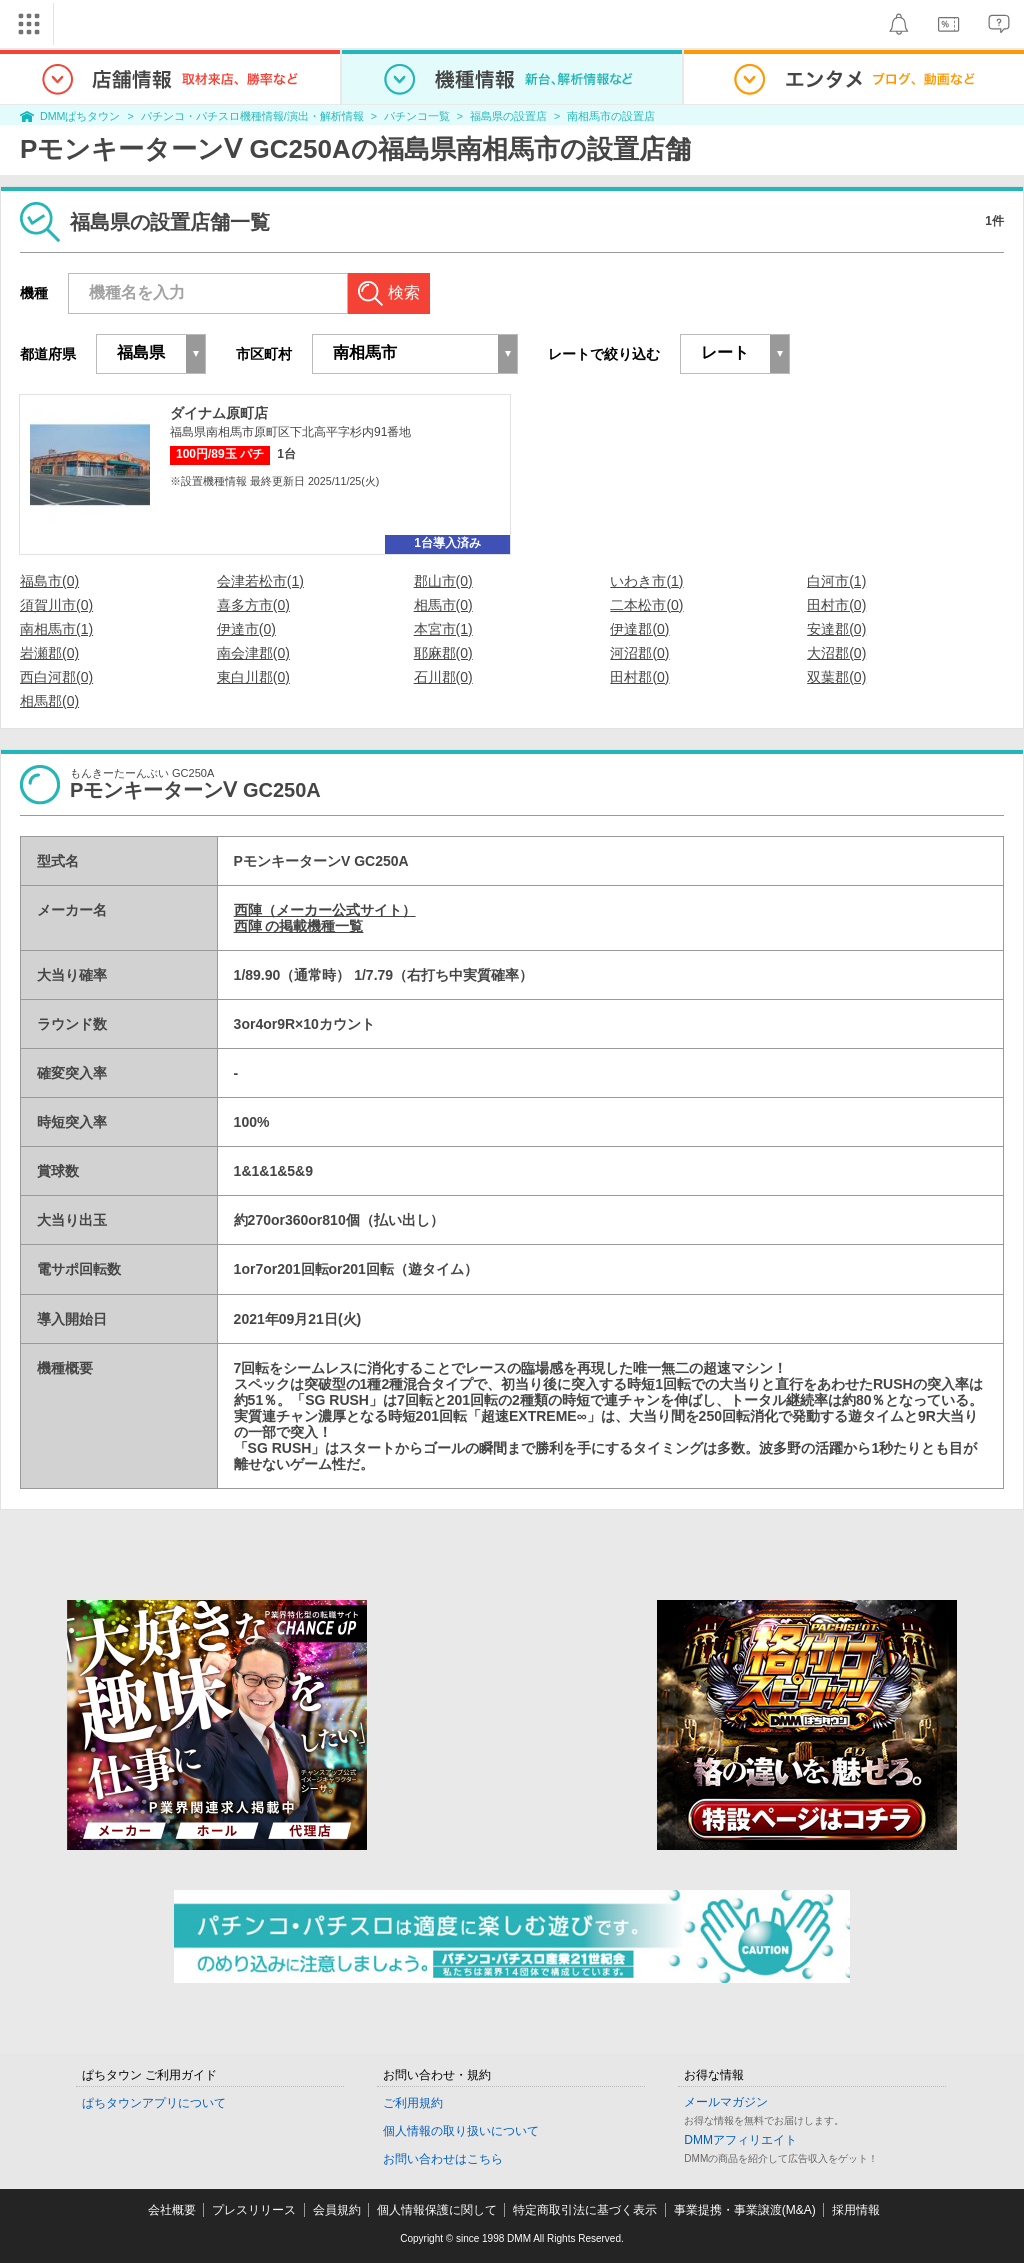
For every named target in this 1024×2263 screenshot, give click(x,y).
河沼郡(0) (639, 653)
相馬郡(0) (49, 701)
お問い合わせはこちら (443, 2159)
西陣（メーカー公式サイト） (325, 910)
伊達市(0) (246, 629)
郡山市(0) (443, 581)
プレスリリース (254, 2210)
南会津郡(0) (253, 653)
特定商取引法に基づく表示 (585, 2210)
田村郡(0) (639, 677)
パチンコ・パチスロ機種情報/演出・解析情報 (252, 116)
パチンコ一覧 (417, 116)
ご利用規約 (413, 2103)
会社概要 (172, 2210)
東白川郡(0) (253, 677)
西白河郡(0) (56, 677)
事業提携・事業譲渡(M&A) (745, 2210)
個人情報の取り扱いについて (461, 2131)
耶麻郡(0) (443, 653)
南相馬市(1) (56, 629)
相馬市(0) (443, 605)
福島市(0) (49, 581)
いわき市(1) (646, 581)
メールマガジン (726, 2102)
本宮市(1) (443, 629)
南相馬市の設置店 (611, 116)
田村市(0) (836, 605)
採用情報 (856, 2210)
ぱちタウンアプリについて (154, 2103)
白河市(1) (836, 581)
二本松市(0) (646, 605)
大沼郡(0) (836, 653)
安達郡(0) (836, 629)
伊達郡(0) (639, 629)
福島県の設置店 (508, 116)
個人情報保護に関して (437, 2210)
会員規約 (337, 2210)
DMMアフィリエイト (740, 2140)
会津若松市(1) (260, 581)
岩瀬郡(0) (49, 653)
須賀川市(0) (56, 605)
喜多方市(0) (253, 605)
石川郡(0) (443, 677)
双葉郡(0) (836, 677)
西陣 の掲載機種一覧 (299, 926)
